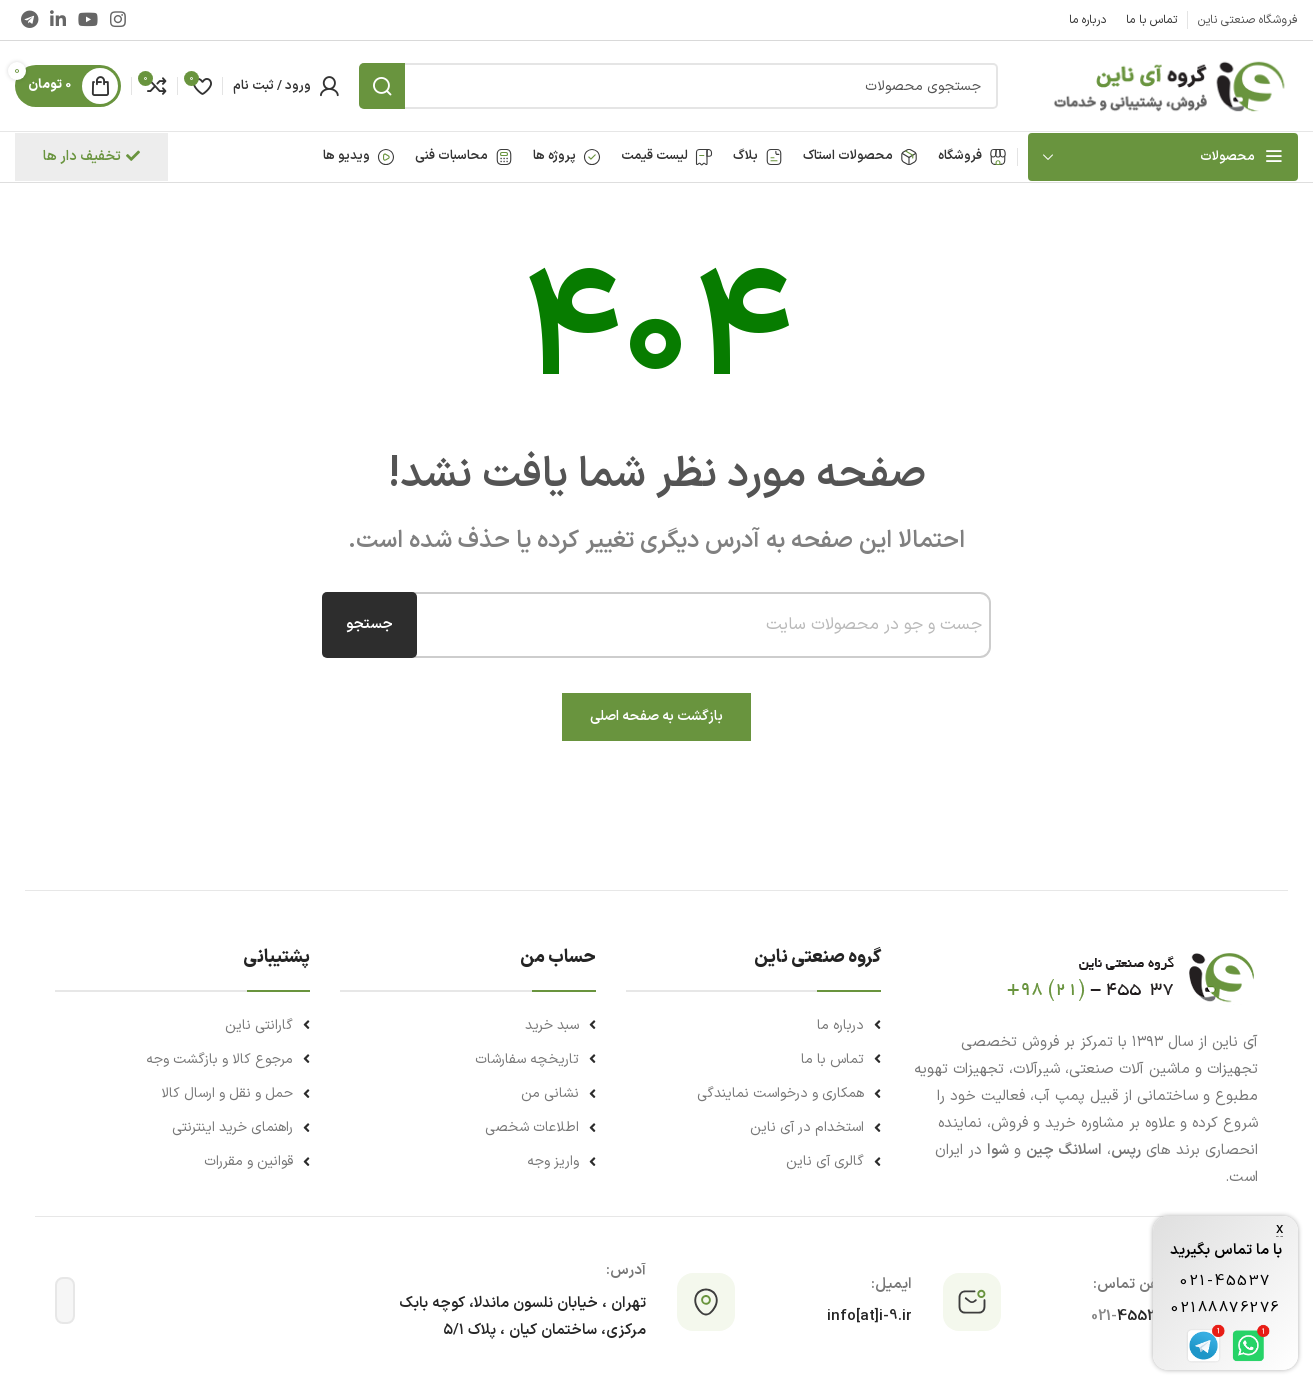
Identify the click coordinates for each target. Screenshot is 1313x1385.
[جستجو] (678, 86)
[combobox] (693, 625)
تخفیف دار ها (91, 156)
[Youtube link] (88, 19)
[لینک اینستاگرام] (118, 19)
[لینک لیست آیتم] (753, 1025)
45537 (1129, 1316)
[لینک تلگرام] (29, 19)
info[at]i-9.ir (869, 1316)
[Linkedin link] (58, 19)
